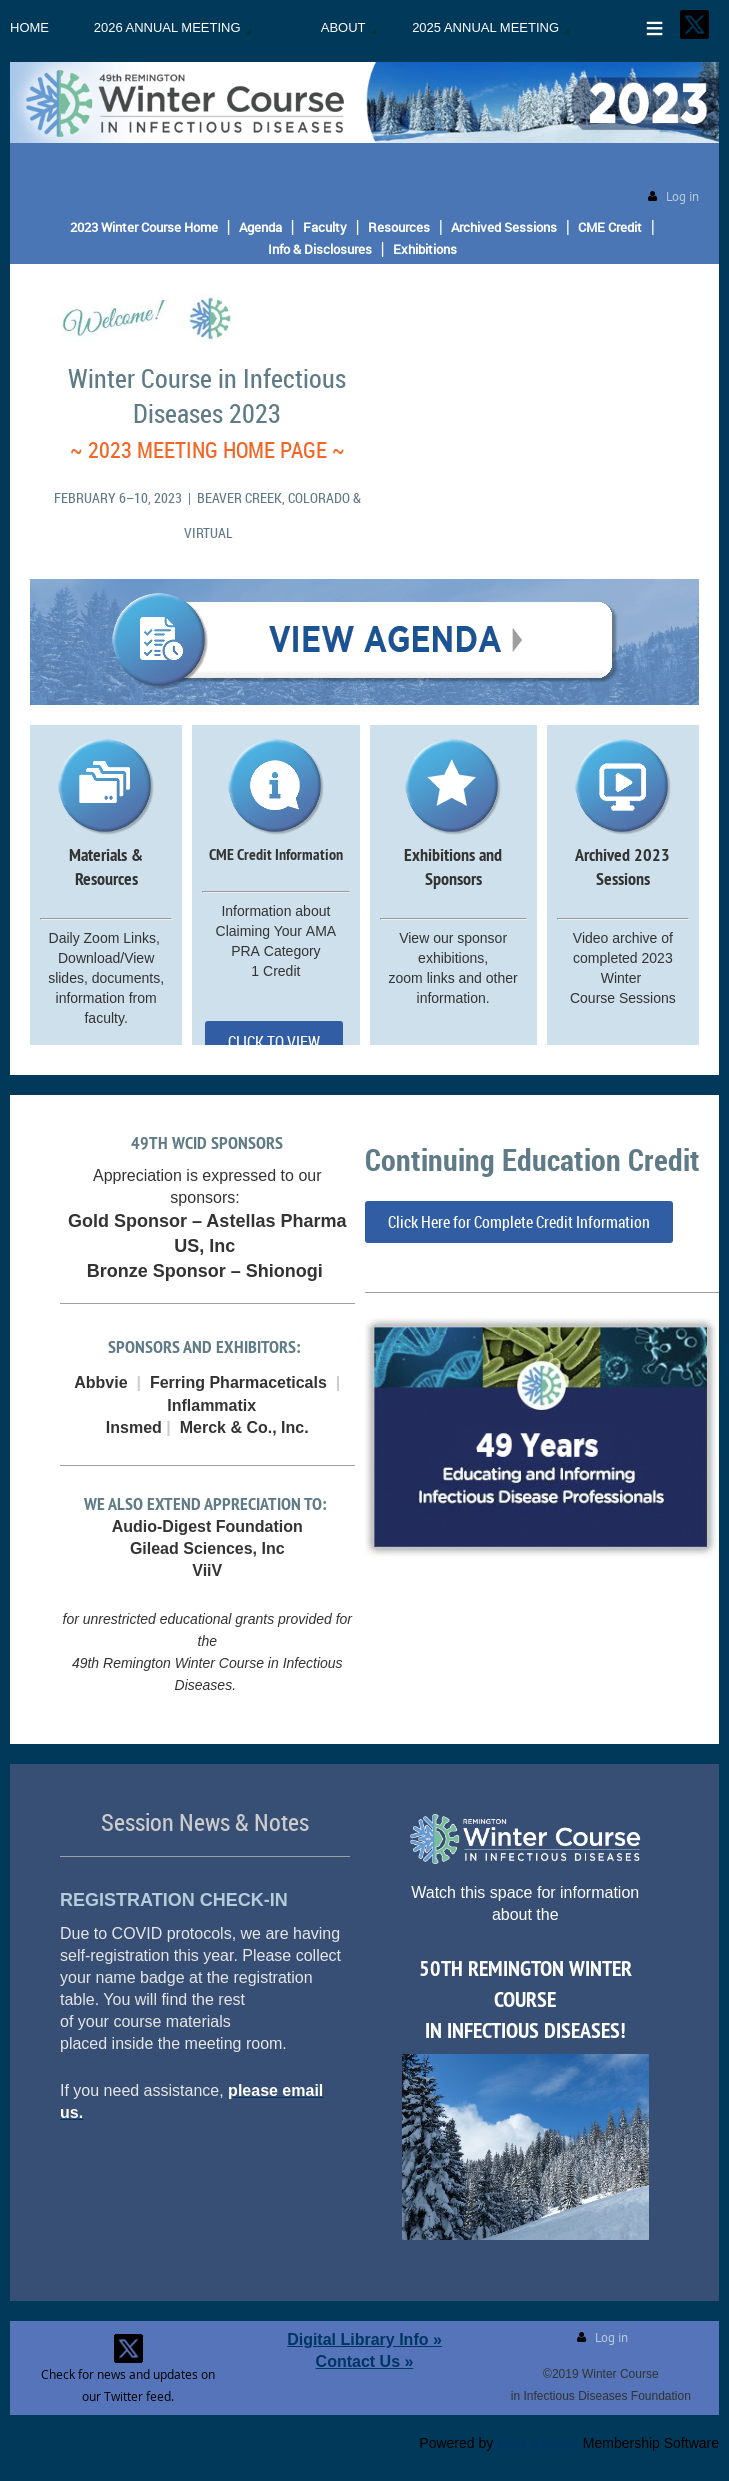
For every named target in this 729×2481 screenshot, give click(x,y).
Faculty (325, 227)
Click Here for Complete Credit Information (519, 1222)
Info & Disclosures (320, 249)
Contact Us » (365, 2361)
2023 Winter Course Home (144, 227)
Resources (399, 227)
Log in (682, 196)
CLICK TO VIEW (274, 1042)
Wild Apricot (538, 2443)
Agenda (260, 227)
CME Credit (610, 227)
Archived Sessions (504, 227)
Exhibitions (425, 249)
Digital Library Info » (364, 2339)
